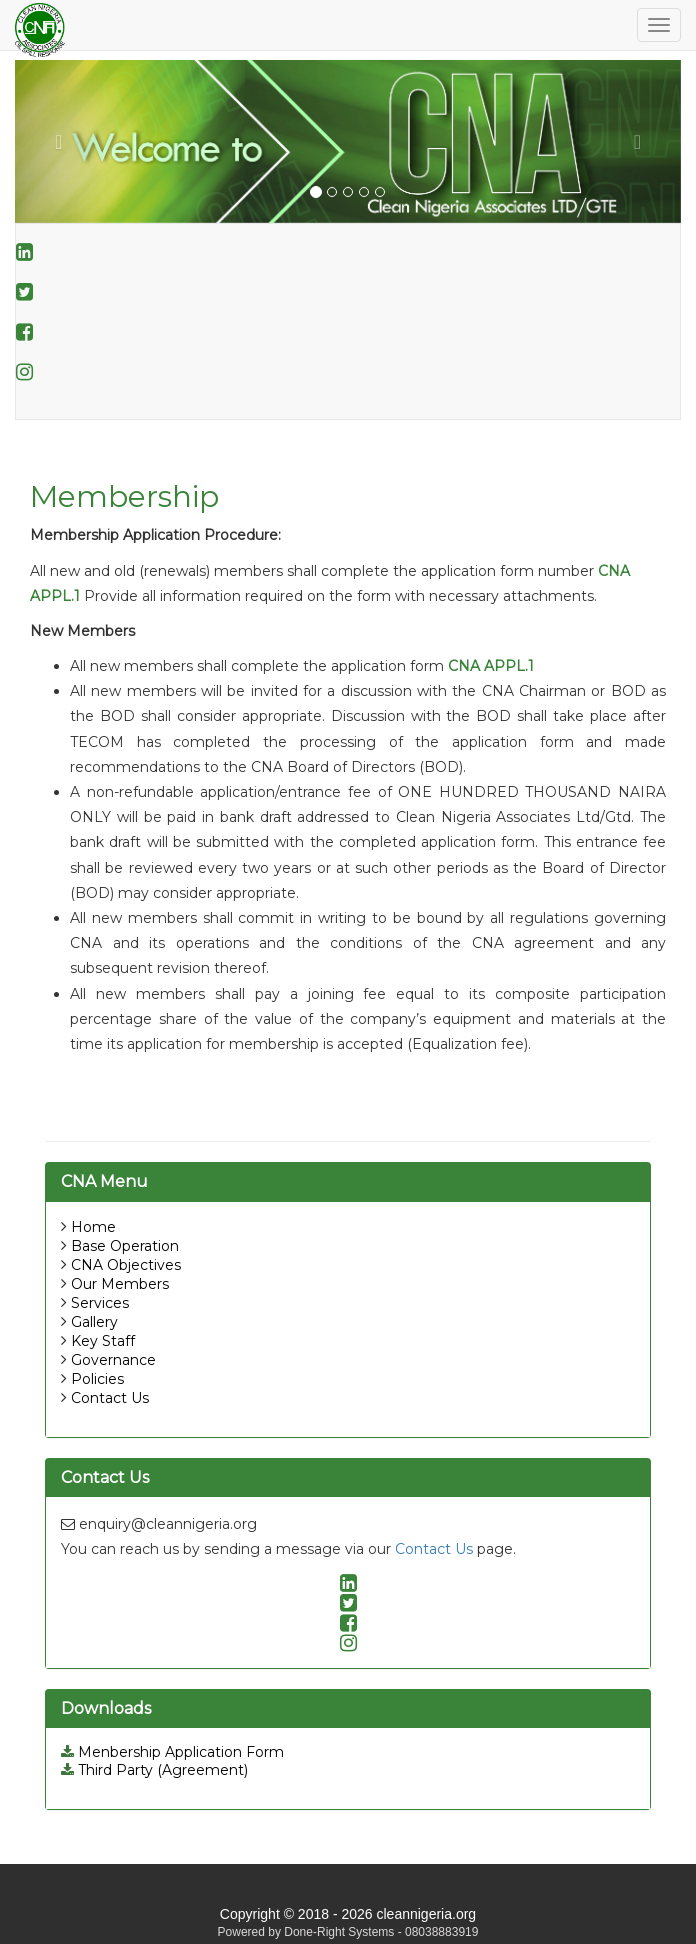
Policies (97, 1379)
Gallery (94, 1322)
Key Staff (103, 1341)
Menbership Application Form (172, 1752)
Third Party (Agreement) (154, 1770)
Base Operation (125, 1246)
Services (100, 1303)
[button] (65, 141)
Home (93, 1227)
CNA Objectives (126, 1265)
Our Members (120, 1284)
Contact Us (110, 1398)
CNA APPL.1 (491, 666)
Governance (113, 1360)
